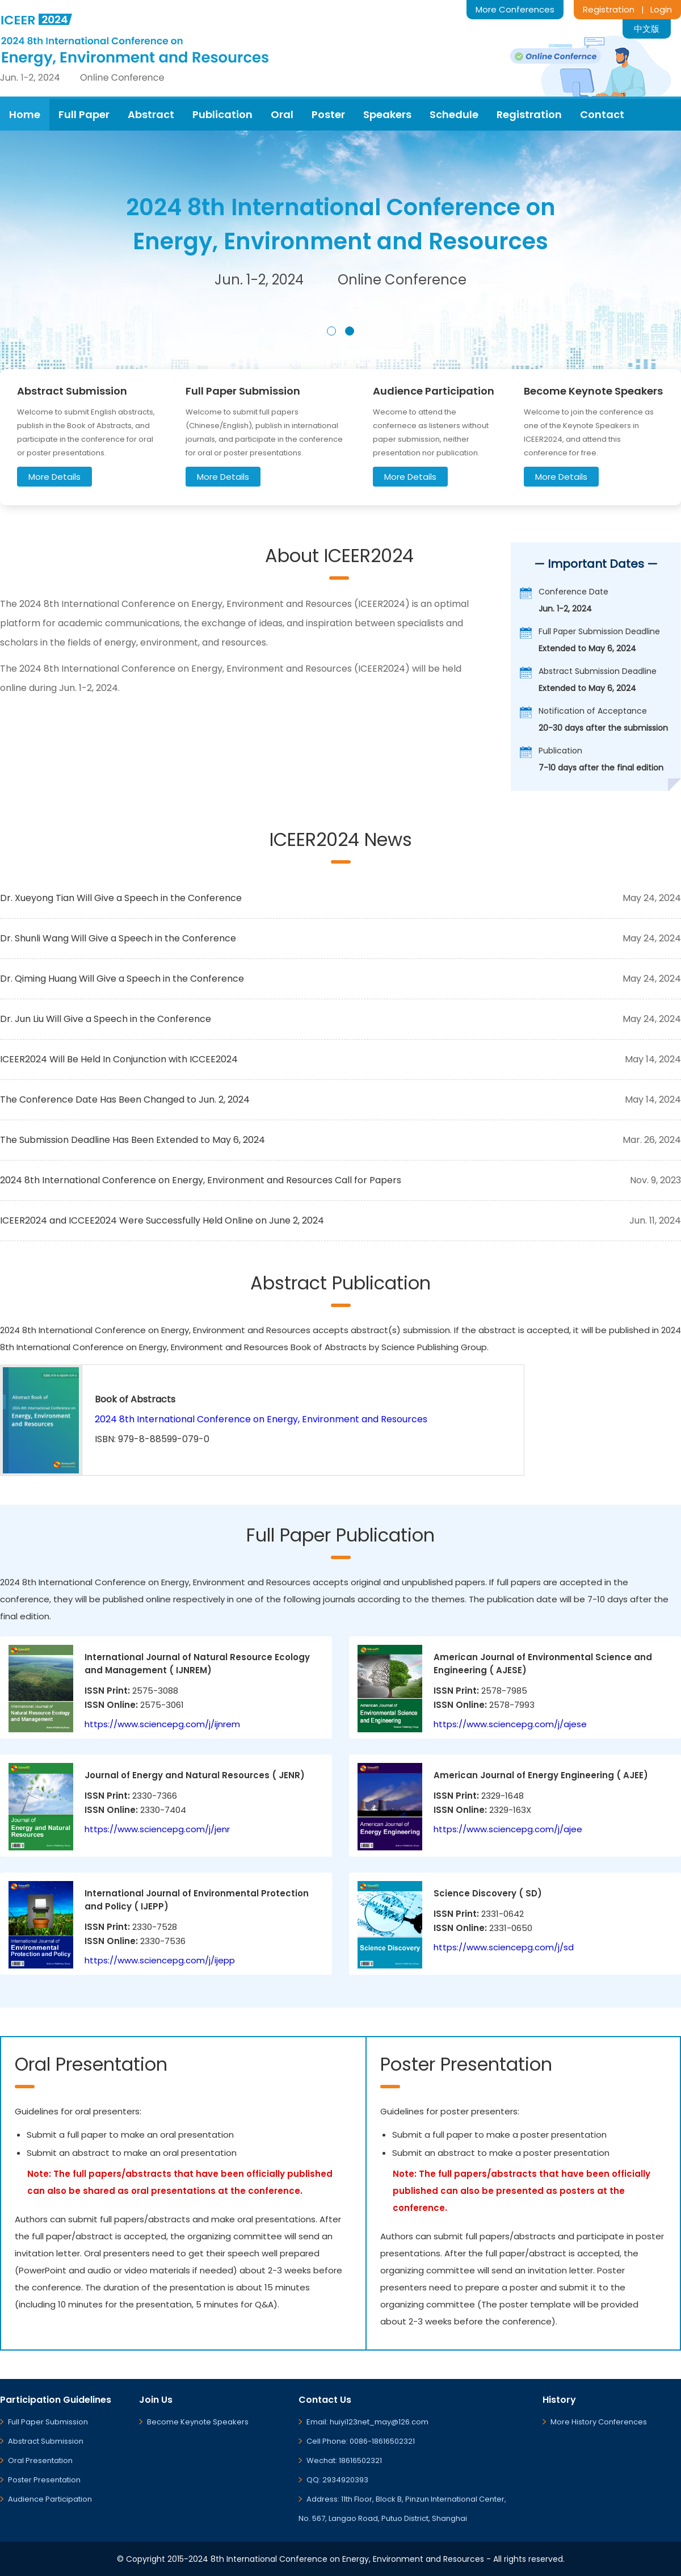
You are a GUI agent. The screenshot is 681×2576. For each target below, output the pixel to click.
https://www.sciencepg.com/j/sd (504, 1947)
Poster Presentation (44, 2479)
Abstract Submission (45, 2441)
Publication (222, 114)
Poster (328, 114)
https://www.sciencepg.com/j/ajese (510, 1724)
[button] (331, 331)
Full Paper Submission (48, 2421)
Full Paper (84, 114)
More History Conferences (598, 2421)
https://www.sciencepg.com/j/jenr (157, 1829)
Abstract (151, 114)
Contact (602, 114)
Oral (282, 114)
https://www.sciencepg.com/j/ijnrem (162, 1724)
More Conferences (515, 9)
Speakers (387, 114)
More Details (54, 477)
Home (24, 114)
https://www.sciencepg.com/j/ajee (508, 1829)
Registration (608, 9)
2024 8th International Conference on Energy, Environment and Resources (261, 1419)
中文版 (646, 29)
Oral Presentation (40, 2460)
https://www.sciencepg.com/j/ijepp (160, 1960)
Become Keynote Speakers (198, 2421)
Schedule (454, 114)
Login (661, 9)
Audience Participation (50, 2499)
